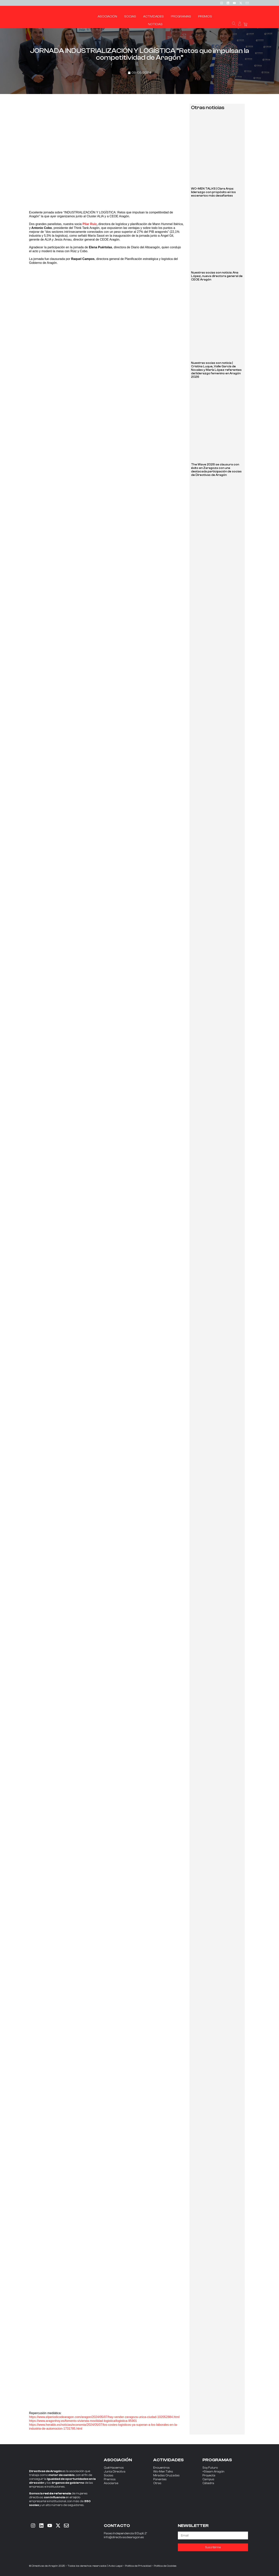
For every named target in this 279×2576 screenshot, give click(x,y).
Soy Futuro (210, 2467)
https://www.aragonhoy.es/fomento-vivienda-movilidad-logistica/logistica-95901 (83, 2420)
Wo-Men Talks (163, 2471)
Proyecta (208, 2475)
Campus (208, 2479)
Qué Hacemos (114, 2467)
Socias (108, 2475)
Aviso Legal (115, 2565)
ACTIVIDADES (168, 2459)
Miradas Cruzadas (166, 2475)
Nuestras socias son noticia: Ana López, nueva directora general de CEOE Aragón (217, 276)
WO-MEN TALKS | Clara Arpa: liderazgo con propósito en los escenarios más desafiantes (213, 192)
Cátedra (208, 2483)
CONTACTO (117, 2525)
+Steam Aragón (213, 2471)
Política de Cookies (165, 2565)
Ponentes (160, 2479)
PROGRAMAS (217, 2459)
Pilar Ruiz (90, 224)
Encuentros (161, 2467)
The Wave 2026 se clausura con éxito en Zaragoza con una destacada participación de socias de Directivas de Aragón (216, 470)
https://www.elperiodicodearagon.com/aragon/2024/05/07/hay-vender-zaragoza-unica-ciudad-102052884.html (104, 2417)
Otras (157, 2483)
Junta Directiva (114, 2471)
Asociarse (111, 2483)
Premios (110, 2479)
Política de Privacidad (138, 2565)
